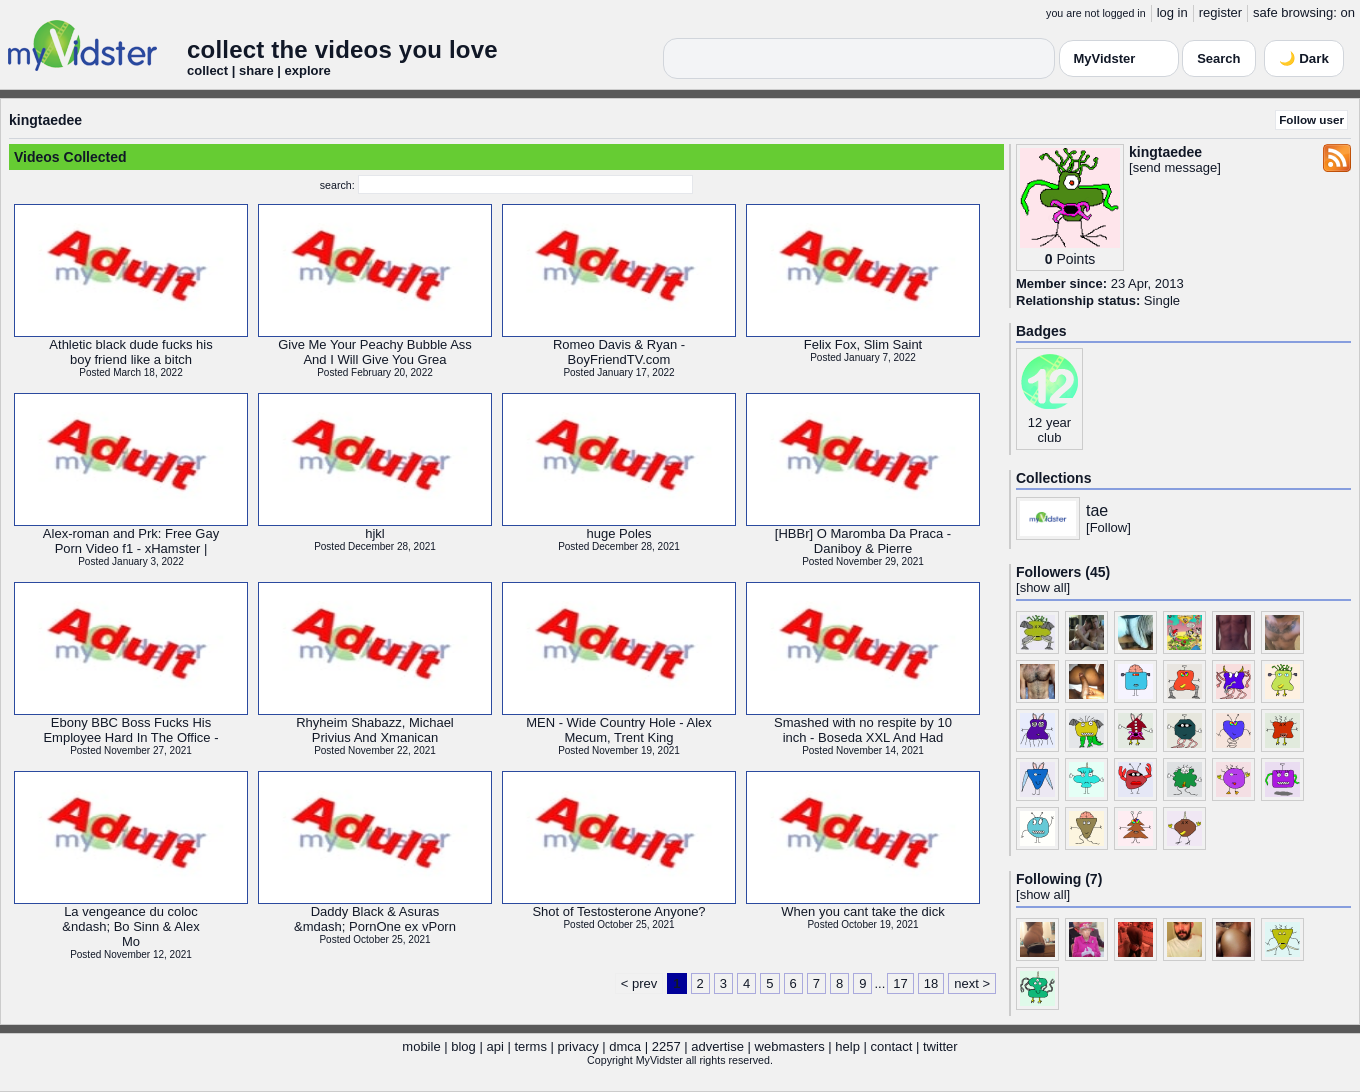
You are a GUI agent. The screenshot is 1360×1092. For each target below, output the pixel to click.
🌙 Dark (1304, 58)
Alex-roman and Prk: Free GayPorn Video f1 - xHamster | (131, 541)
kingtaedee (45, 120)
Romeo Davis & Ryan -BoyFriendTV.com (619, 352)
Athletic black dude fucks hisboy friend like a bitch (130, 352)
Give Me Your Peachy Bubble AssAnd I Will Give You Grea (375, 352)
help (847, 1046)
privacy (578, 1046)
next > (972, 983)
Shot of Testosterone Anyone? (618, 911)
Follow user (1311, 119)
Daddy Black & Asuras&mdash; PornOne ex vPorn (375, 919)
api (494, 1046)
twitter (940, 1046)
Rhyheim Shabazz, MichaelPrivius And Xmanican (375, 730)
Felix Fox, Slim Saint (863, 344)
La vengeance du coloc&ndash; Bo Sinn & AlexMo (130, 926)
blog (463, 1046)
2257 (666, 1046)
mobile (421, 1046)
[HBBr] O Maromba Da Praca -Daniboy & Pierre (863, 541)
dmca (625, 1046)
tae (1097, 510)
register (1220, 12)
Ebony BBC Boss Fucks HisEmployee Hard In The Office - (130, 730)
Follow (1109, 527)
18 (931, 983)
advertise (717, 1046)
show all (1043, 587)
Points (1075, 259)
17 (900, 983)
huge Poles (618, 533)
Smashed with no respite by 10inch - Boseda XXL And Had (863, 730)
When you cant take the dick (862, 911)
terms (530, 1046)
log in (1172, 12)
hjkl (375, 533)
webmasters (790, 1046)
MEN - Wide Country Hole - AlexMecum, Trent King (619, 730)
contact (891, 1046)
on (1348, 12)
